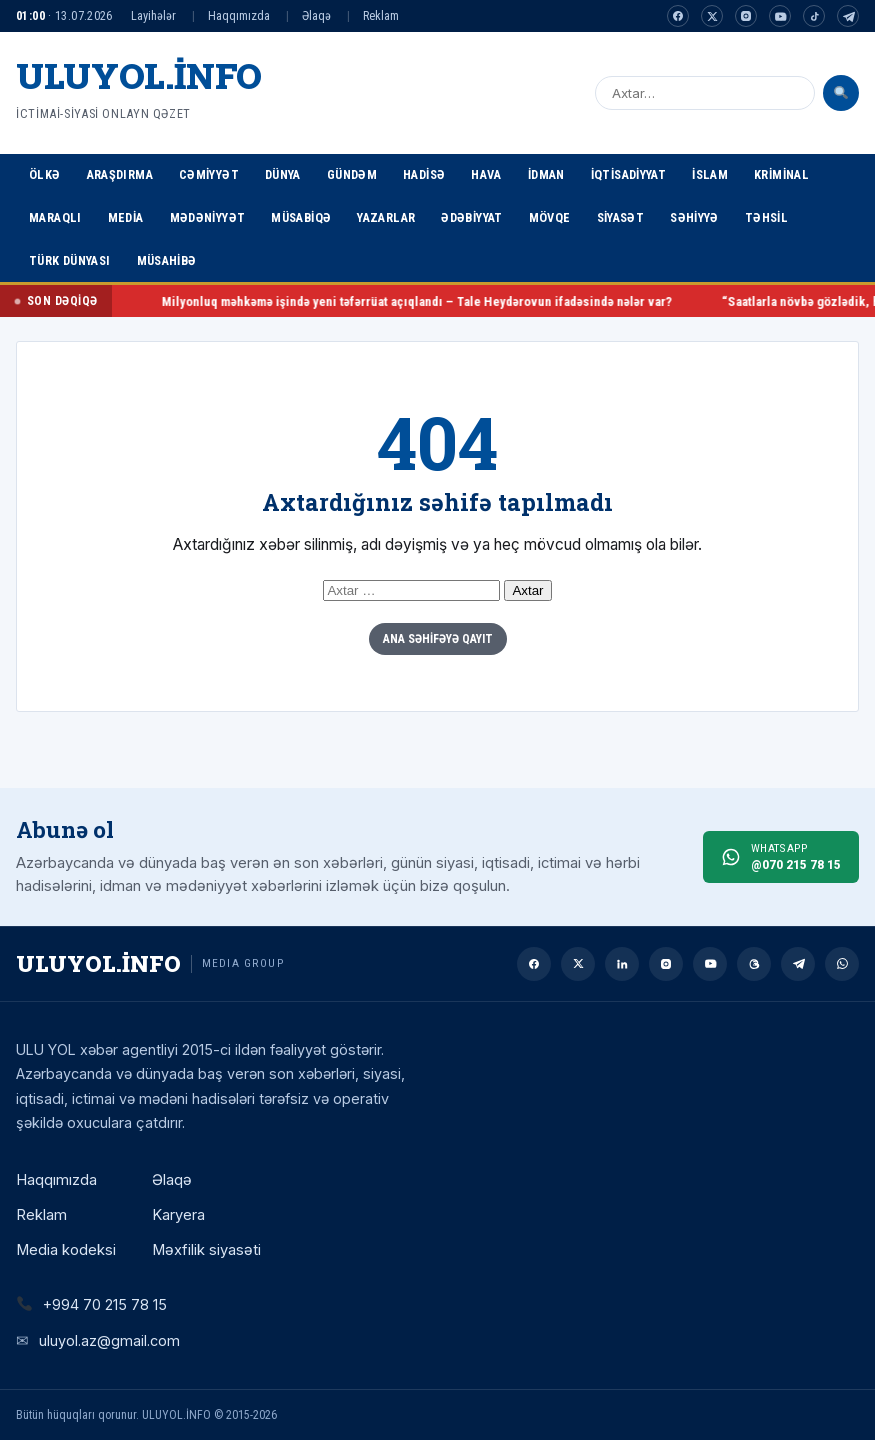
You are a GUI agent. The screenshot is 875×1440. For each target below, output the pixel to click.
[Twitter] (712, 16)
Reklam (381, 15)
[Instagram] (746, 16)
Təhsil (766, 217)
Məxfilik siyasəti (206, 1250)
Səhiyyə (694, 217)
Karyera (178, 1215)
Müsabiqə (301, 217)
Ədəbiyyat (471, 217)
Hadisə (424, 174)
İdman (546, 174)
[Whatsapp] (842, 964)
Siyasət (621, 217)
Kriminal (781, 174)
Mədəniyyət (208, 217)
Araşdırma (120, 174)
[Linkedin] (622, 964)
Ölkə (45, 174)
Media (126, 217)
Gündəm (352, 174)
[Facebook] (678, 16)
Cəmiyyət (209, 174)
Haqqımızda (239, 15)
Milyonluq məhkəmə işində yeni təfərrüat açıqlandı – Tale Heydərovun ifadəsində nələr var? (457, 301)
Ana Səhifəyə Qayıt (438, 639)
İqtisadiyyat (629, 174)
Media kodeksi (66, 1250)
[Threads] (754, 964)
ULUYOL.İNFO (139, 75)
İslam (710, 174)
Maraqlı (55, 217)
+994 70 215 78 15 (105, 1304)
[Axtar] (841, 93)
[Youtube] (780, 16)
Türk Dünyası (70, 260)
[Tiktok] (814, 16)
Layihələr (153, 15)
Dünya (283, 174)
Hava (486, 174)
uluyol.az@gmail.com (109, 1340)
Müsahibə (167, 260)
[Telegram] (848, 16)
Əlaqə (316, 15)
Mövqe (550, 217)
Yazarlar (386, 217)
